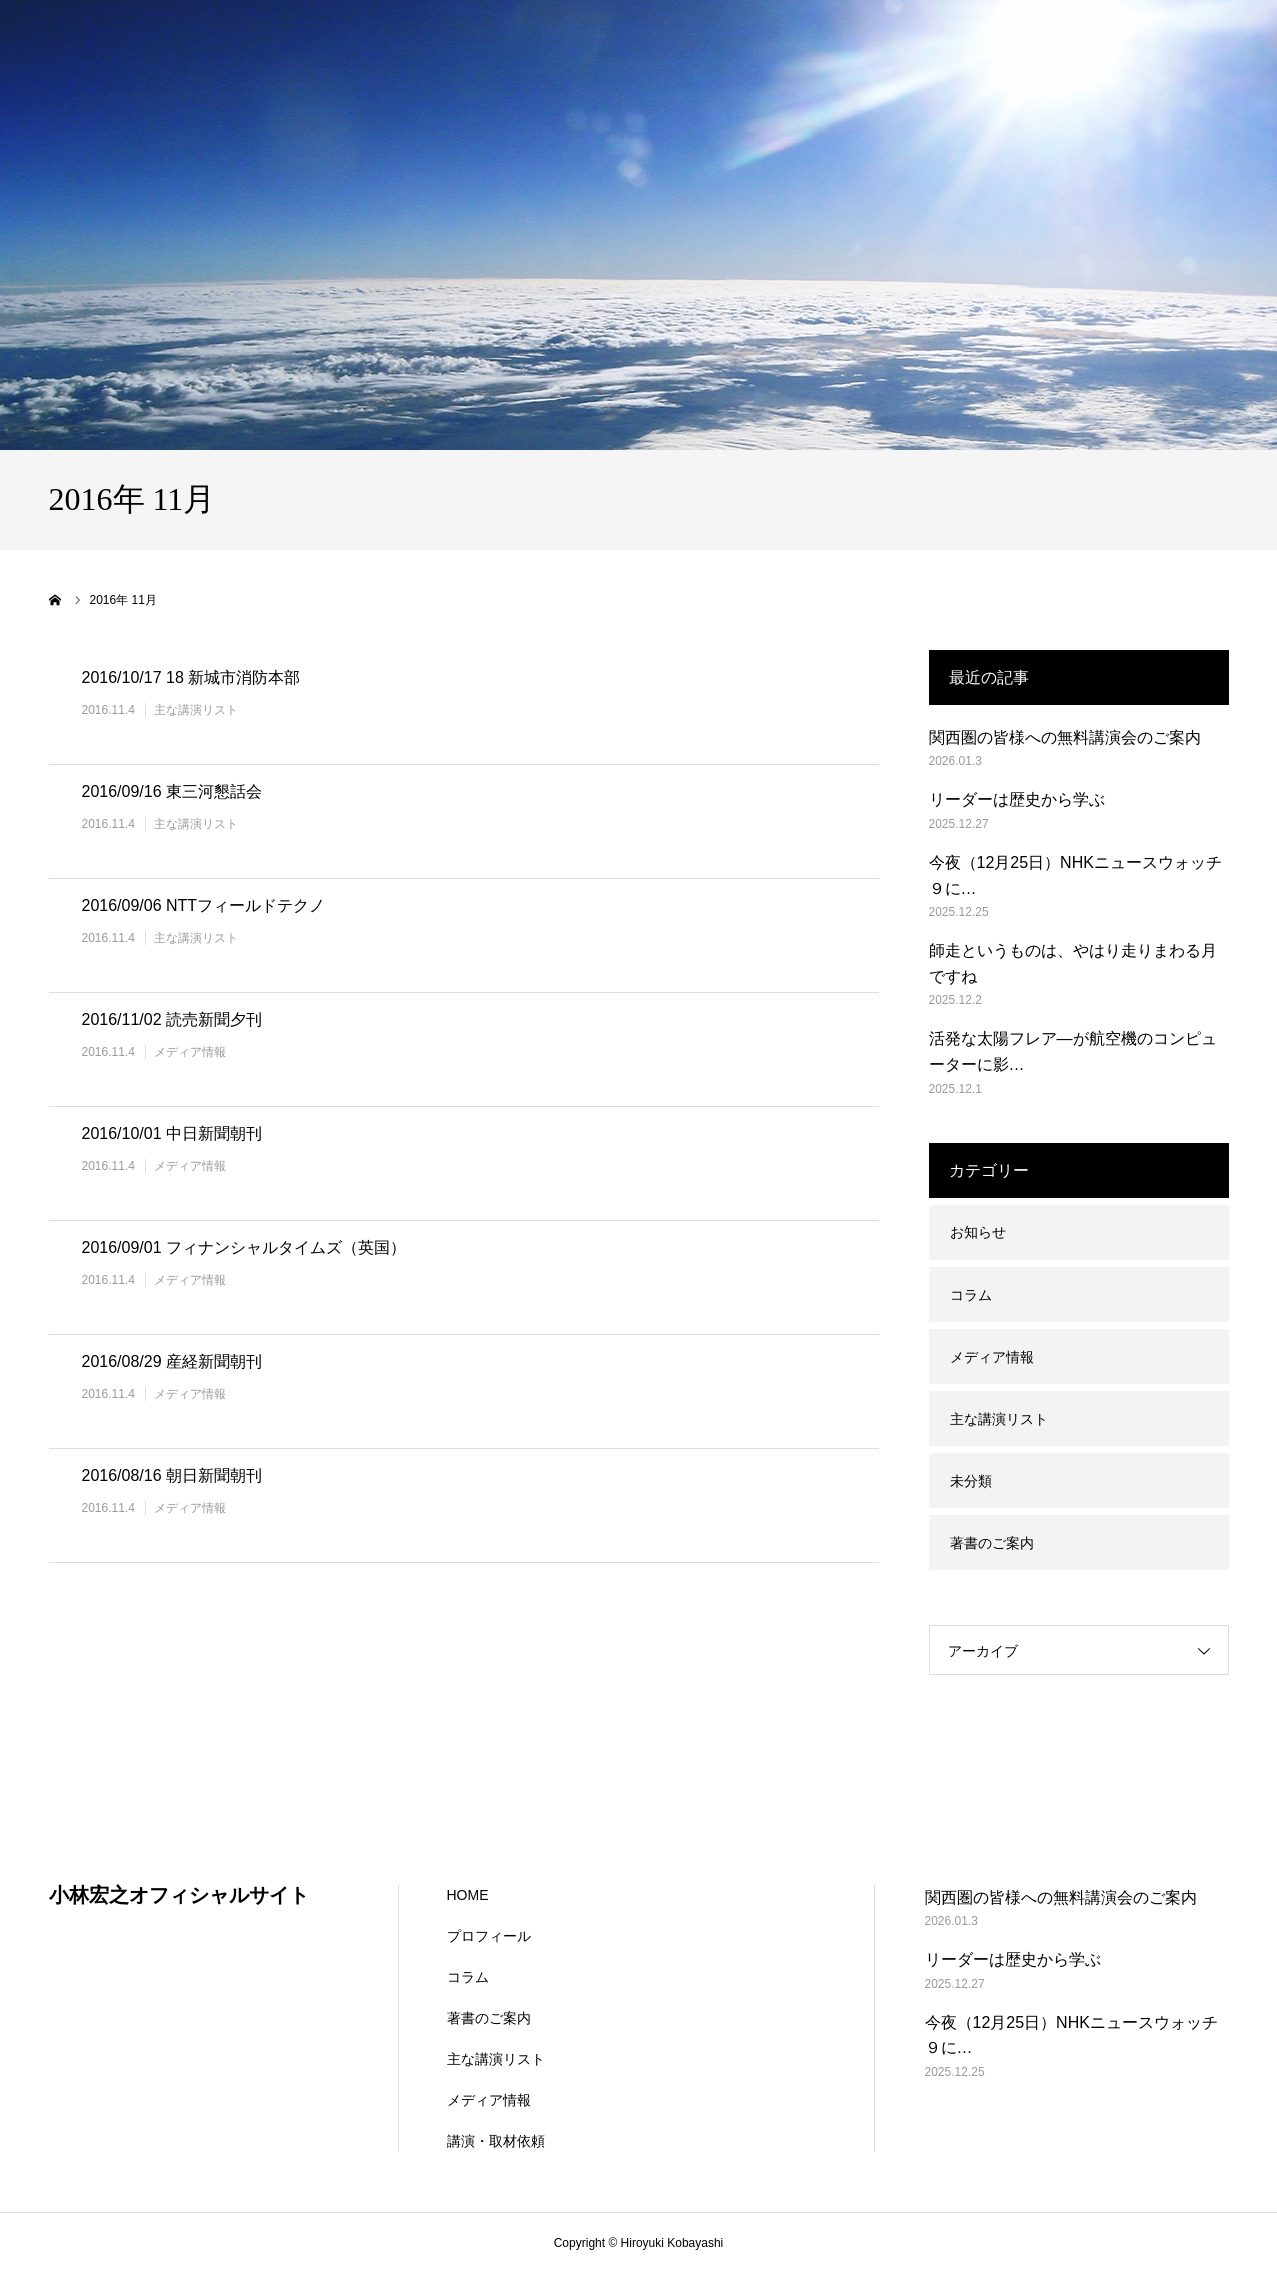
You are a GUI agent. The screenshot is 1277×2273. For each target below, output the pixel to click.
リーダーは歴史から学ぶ (1017, 799)
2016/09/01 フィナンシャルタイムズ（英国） (244, 1247)
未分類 (971, 1481)
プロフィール (489, 1936)
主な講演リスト (196, 710)
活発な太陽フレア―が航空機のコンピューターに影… (1073, 1051)
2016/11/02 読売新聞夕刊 (172, 1019)
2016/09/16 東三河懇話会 (172, 791)
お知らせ (978, 1232)
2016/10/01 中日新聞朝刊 (172, 1133)
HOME (468, 1895)
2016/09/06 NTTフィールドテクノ (204, 905)
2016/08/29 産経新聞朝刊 (172, 1361)
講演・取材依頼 (496, 2141)
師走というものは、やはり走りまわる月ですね (1073, 963)
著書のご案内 (992, 1543)
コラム (971, 1295)
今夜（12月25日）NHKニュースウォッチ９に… (1075, 875)
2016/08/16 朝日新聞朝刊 (172, 1475)
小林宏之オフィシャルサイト (179, 1895)
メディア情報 (190, 1052)
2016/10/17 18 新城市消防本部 (191, 677)
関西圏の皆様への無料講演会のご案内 (1065, 737)
